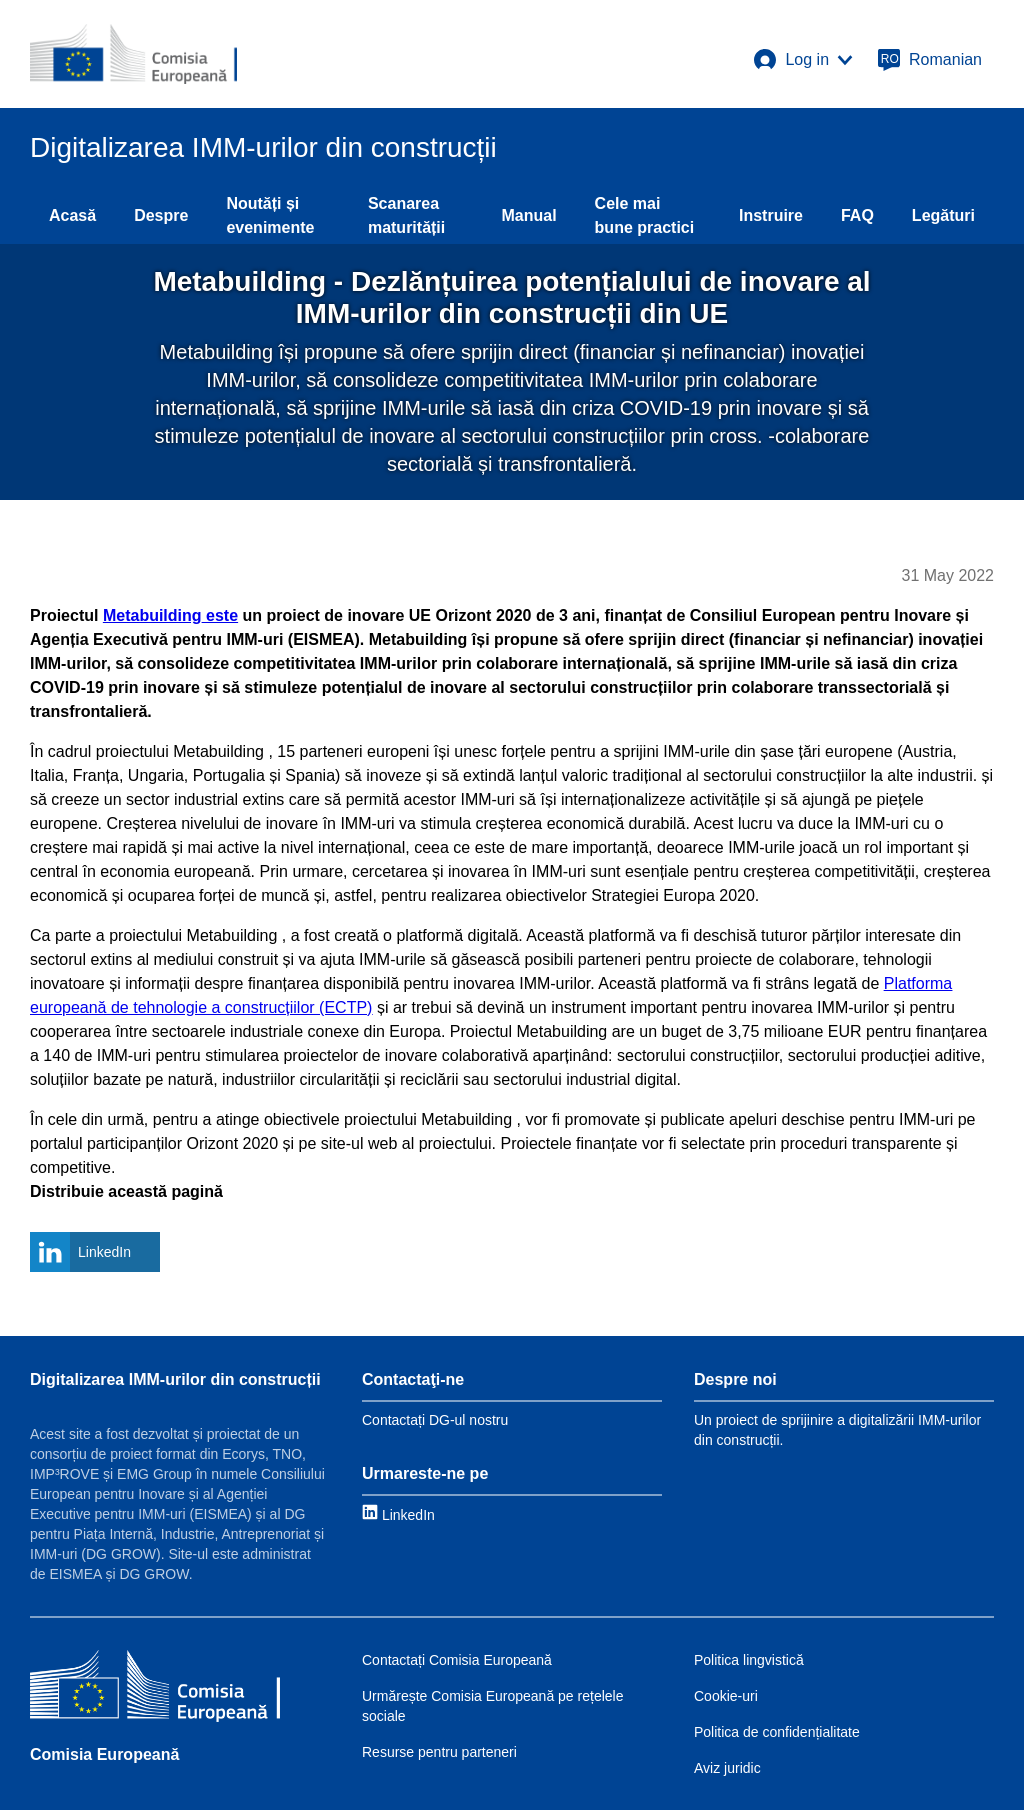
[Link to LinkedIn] (398, 1514)
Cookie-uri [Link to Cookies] (726, 1696)
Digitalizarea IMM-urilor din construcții (175, 1379)
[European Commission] (133, 54)
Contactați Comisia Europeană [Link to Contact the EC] (457, 1660)
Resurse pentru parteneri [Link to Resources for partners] (439, 1752)
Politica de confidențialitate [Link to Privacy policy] (777, 1732)
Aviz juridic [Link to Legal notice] (727, 1768)
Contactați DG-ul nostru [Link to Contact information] (435, 1420)
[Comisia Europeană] (155, 1688)
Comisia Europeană (104, 1754)
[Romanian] (929, 60)
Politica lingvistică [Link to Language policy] (749, 1660)
